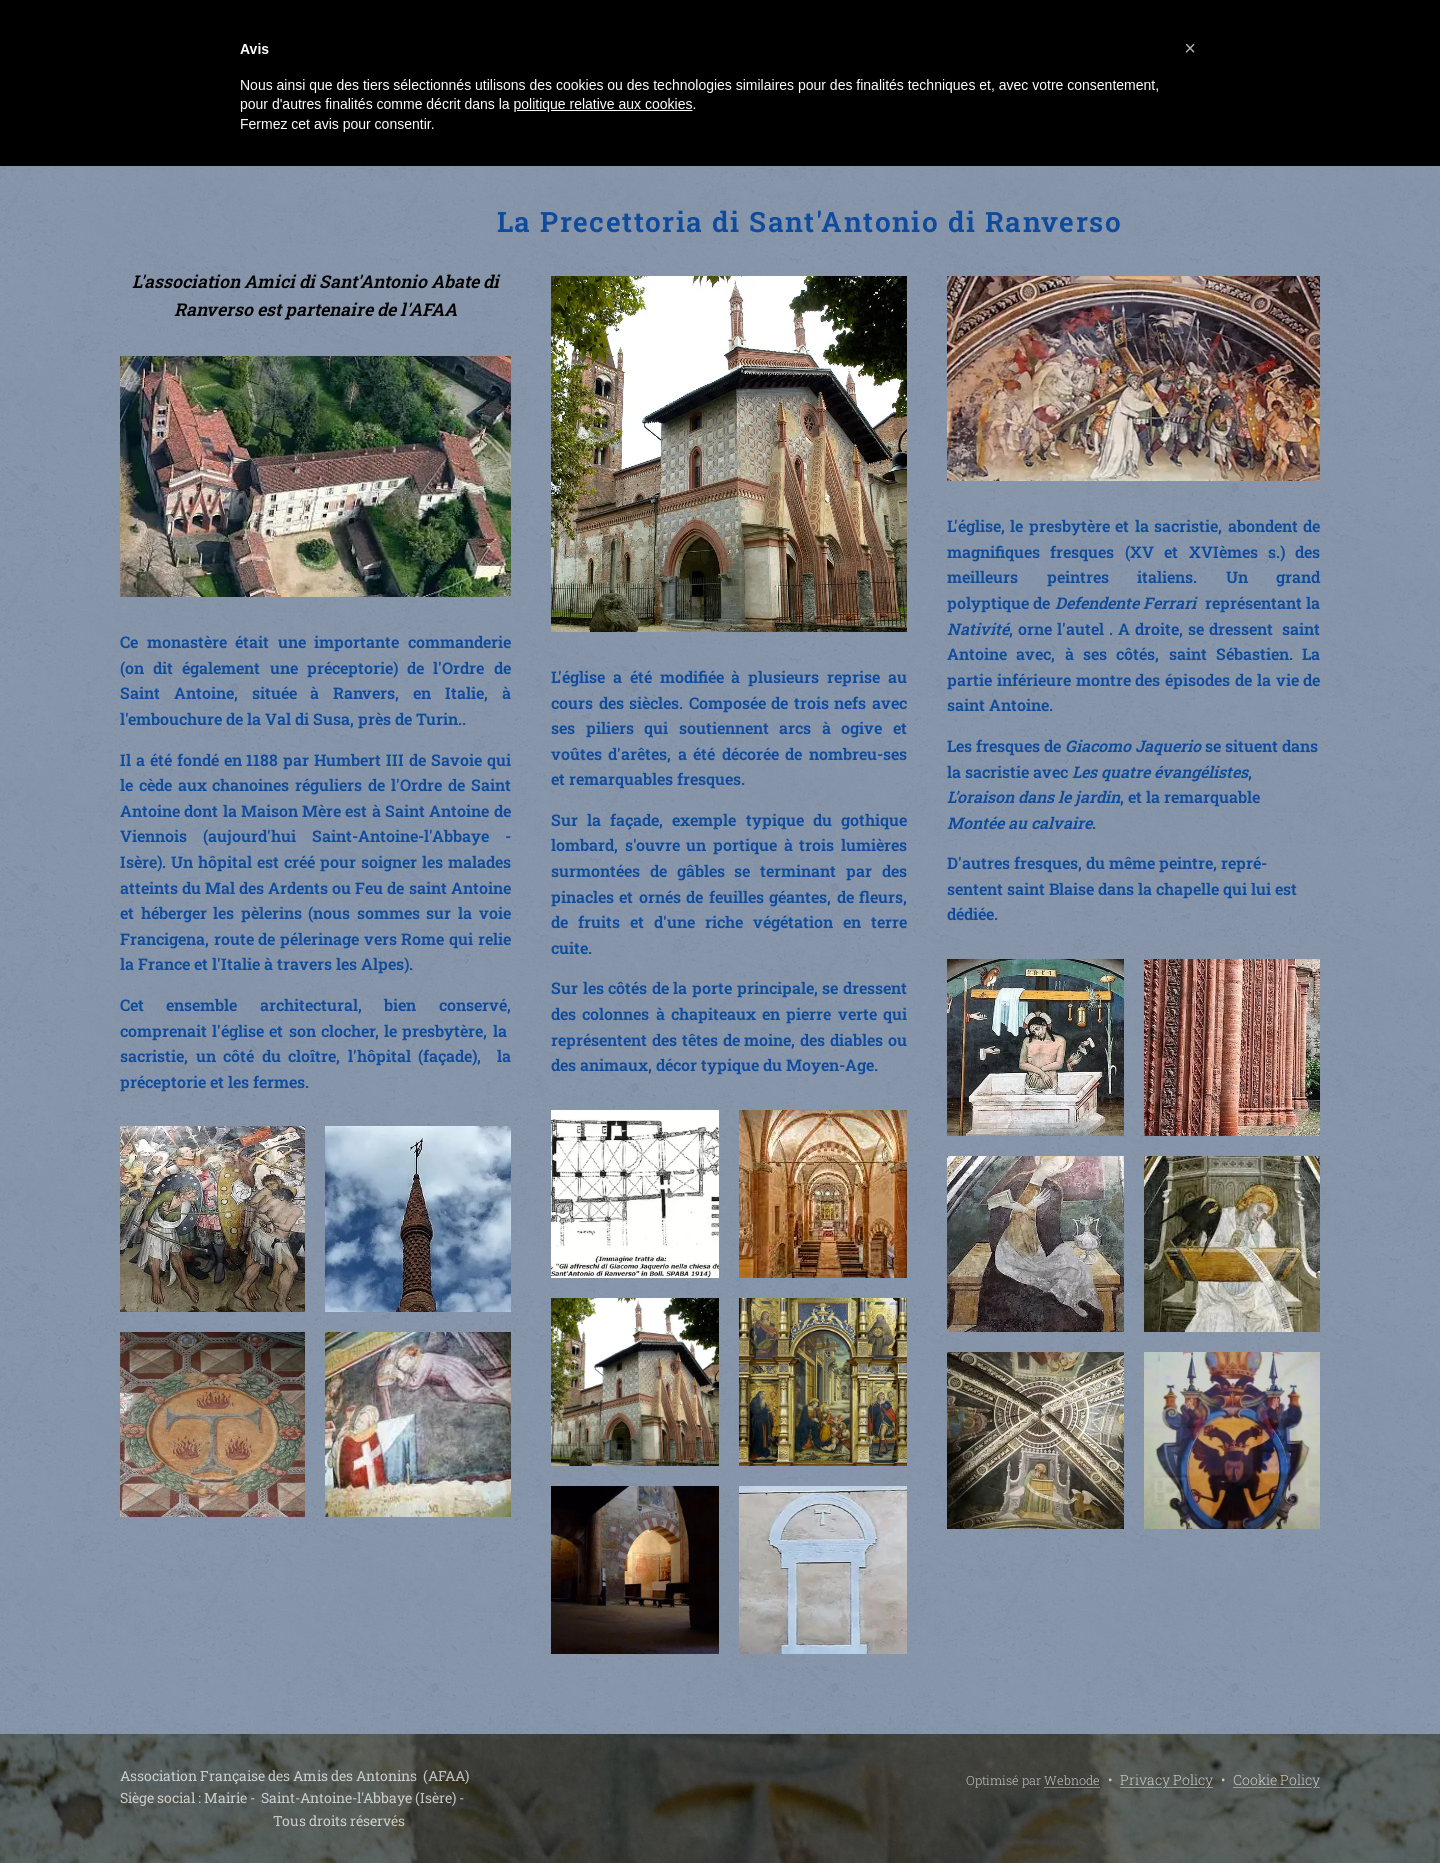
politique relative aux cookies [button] (602, 104)
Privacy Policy (1166, 1779)
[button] (1190, 48)
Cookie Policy (1276, 1779)
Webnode (1072, 1780)
